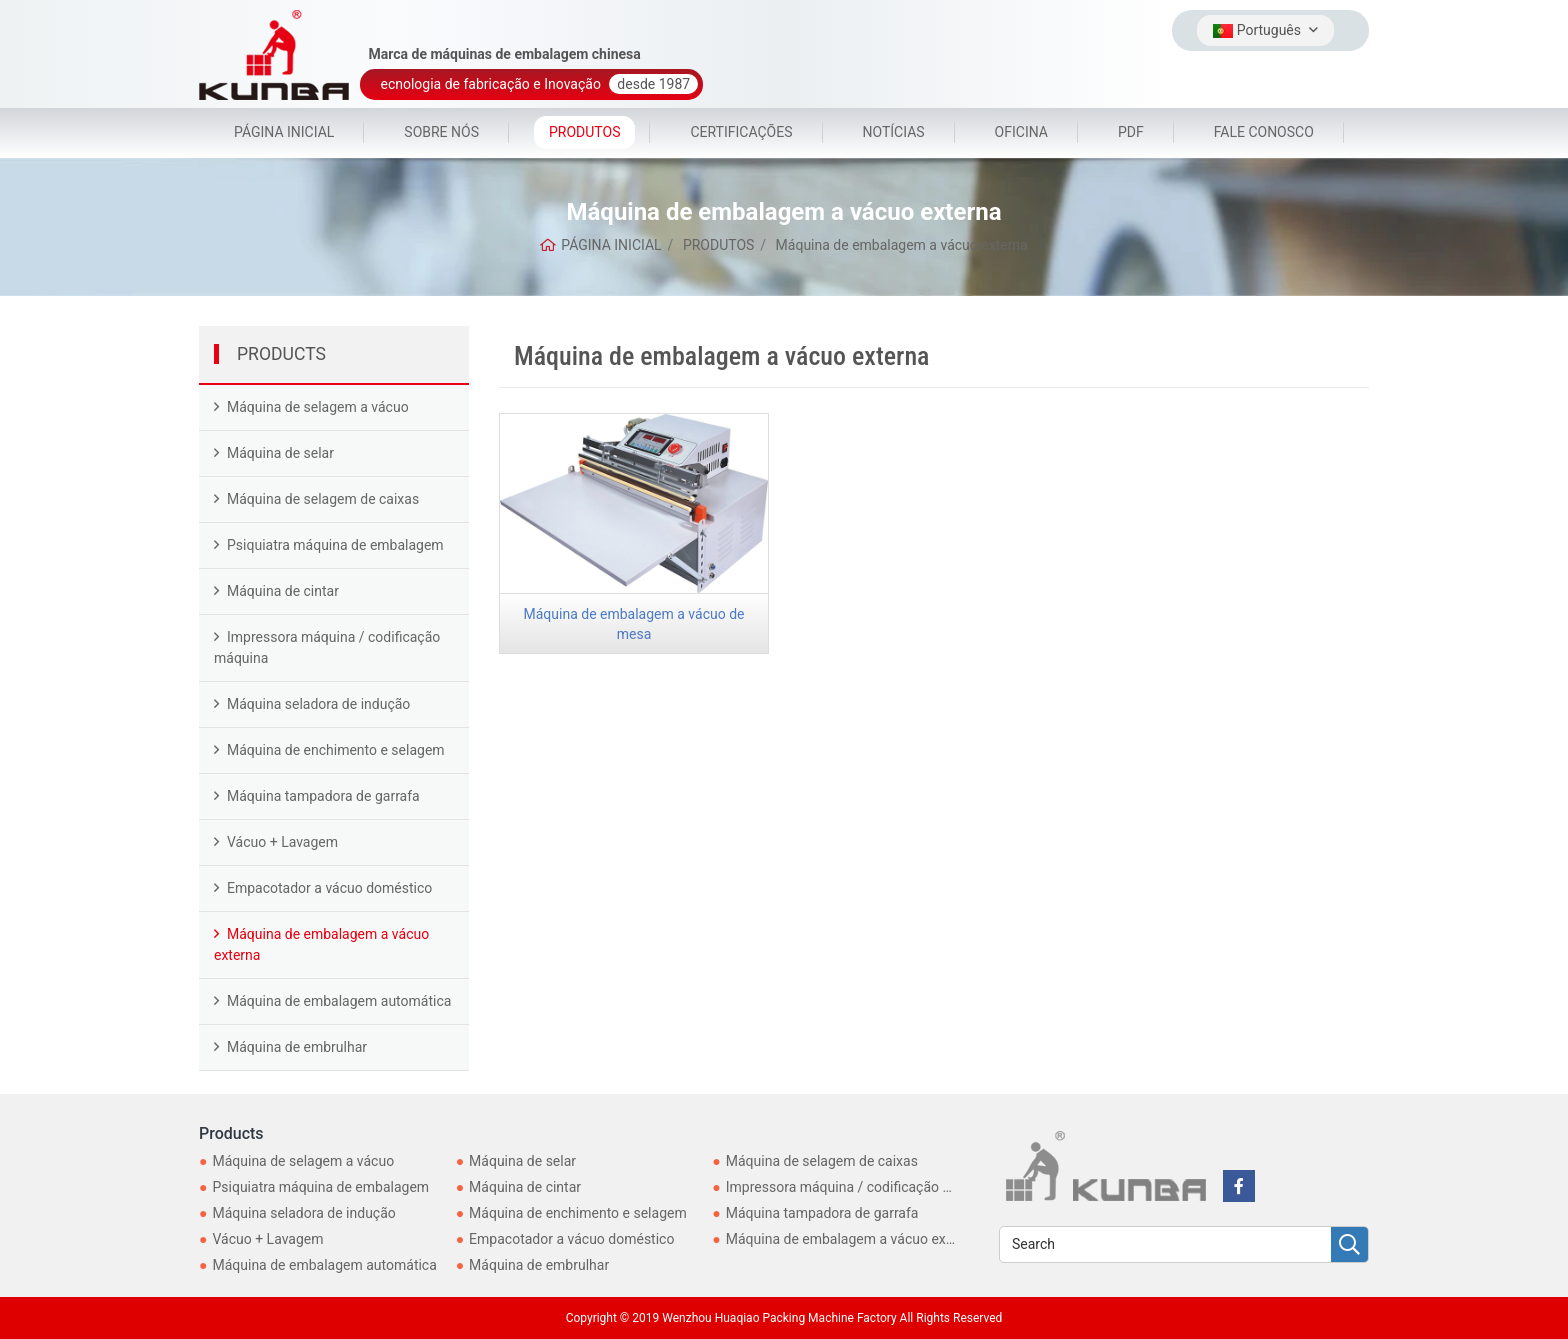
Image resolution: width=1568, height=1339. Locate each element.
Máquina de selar (280, 453)
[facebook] (1239, 1186)
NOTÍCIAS (894, 132)
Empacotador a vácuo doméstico (329, 888)
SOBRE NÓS (441, 132)
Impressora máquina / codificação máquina (327, 647)
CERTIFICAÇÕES (741, 132)
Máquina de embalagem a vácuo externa (321, 944)
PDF (1131, 132)
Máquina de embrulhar (297, 1047)
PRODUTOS (584, 132)
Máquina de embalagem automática (339, 1001)
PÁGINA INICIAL (284, 132)
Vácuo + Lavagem (282, 842)
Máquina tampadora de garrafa (323, 796)
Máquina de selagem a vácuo (318, 407)
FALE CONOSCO (1264, 132)
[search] (1349, 1245)
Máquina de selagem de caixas (323, 499)
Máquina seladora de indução (318, 704)
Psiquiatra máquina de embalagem (335, 545)
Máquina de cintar (283, 591)
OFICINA (1021, 132)
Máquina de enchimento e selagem (336, 750)
